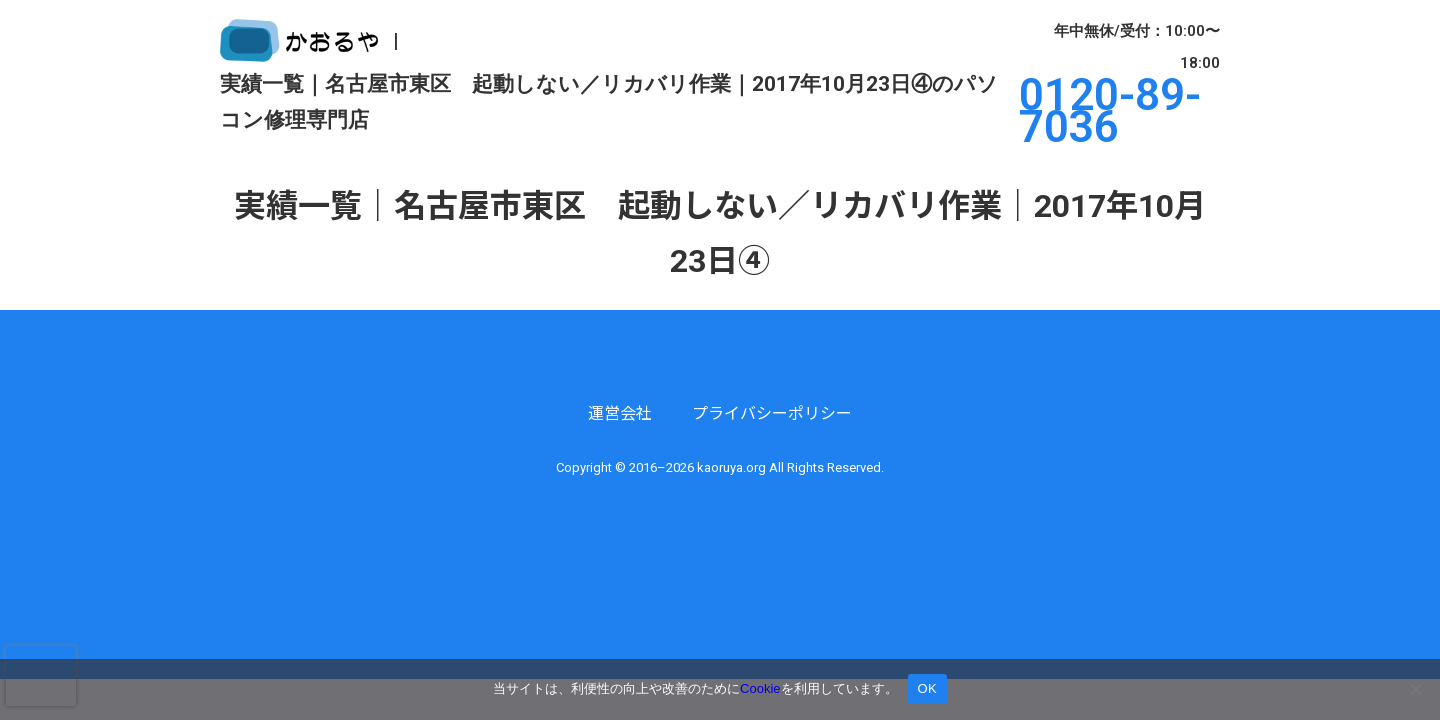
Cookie (760, 688)
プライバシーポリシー (772, 413)
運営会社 (620, 413)
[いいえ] (1415, 689)
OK (927, 688)
